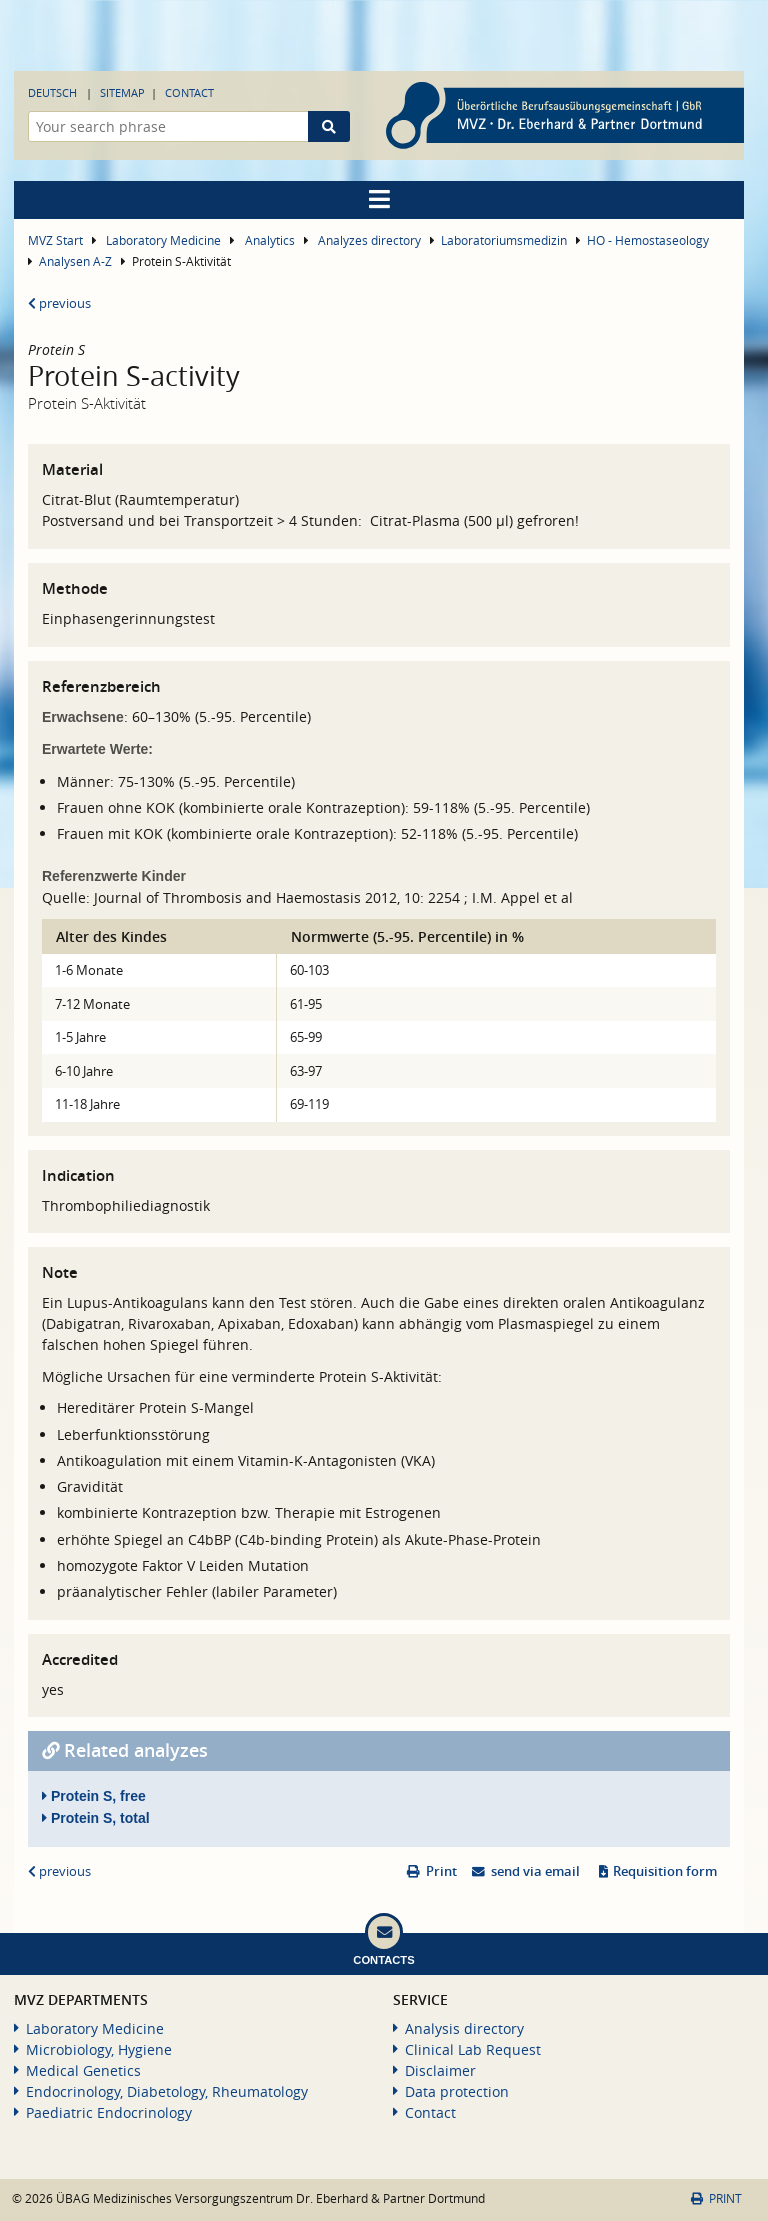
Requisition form (665, 1871)
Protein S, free (94, 1796)
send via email (535, 1871)
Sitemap (122, 92)
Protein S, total (96, 1818)
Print (441, 1871)
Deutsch (52, 92)
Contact (189, 92)
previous (59, 303)
